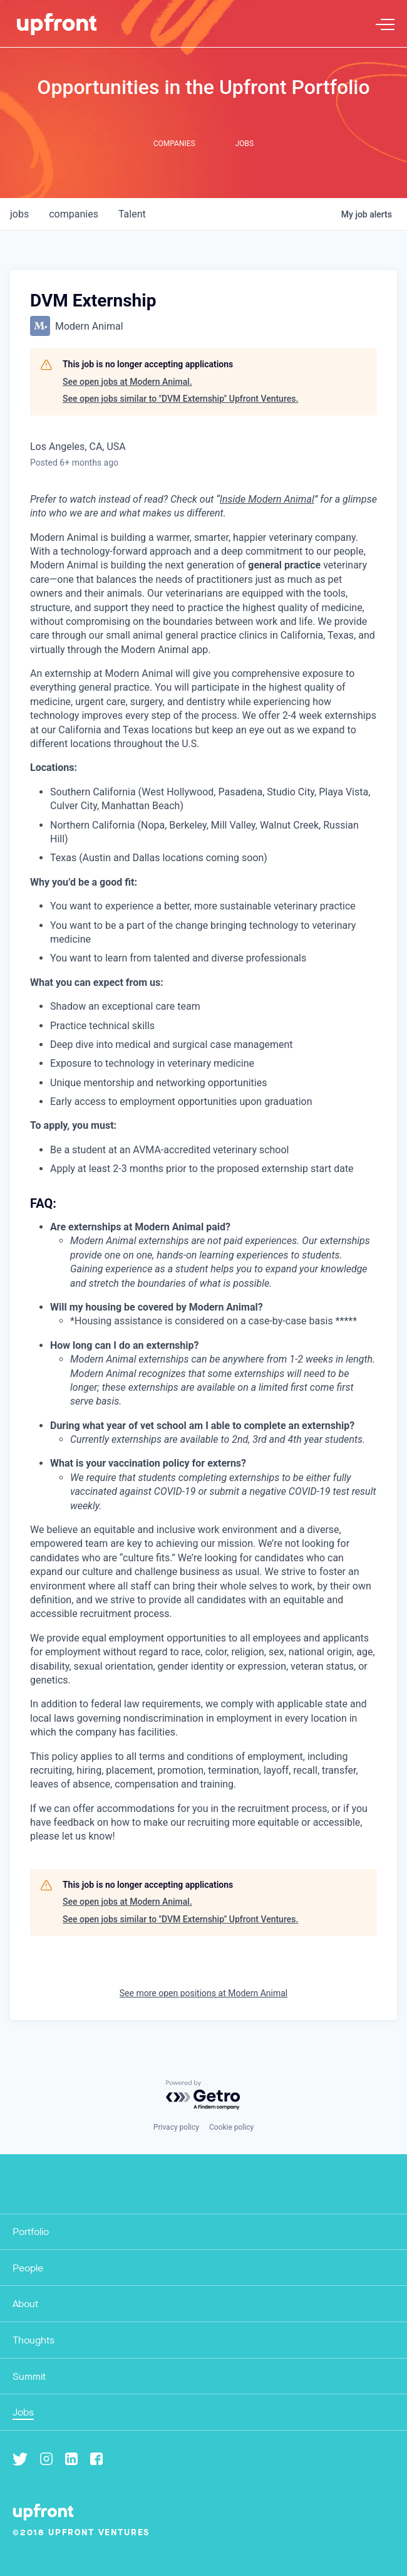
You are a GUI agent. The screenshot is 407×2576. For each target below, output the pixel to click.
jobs (19, 214)
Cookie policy (231, 2127)
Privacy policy (176, 2127)
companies (73, 214)
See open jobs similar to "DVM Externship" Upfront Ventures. (180, 399)
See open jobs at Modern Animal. (127, 382)
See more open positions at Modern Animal (203, 1993)
